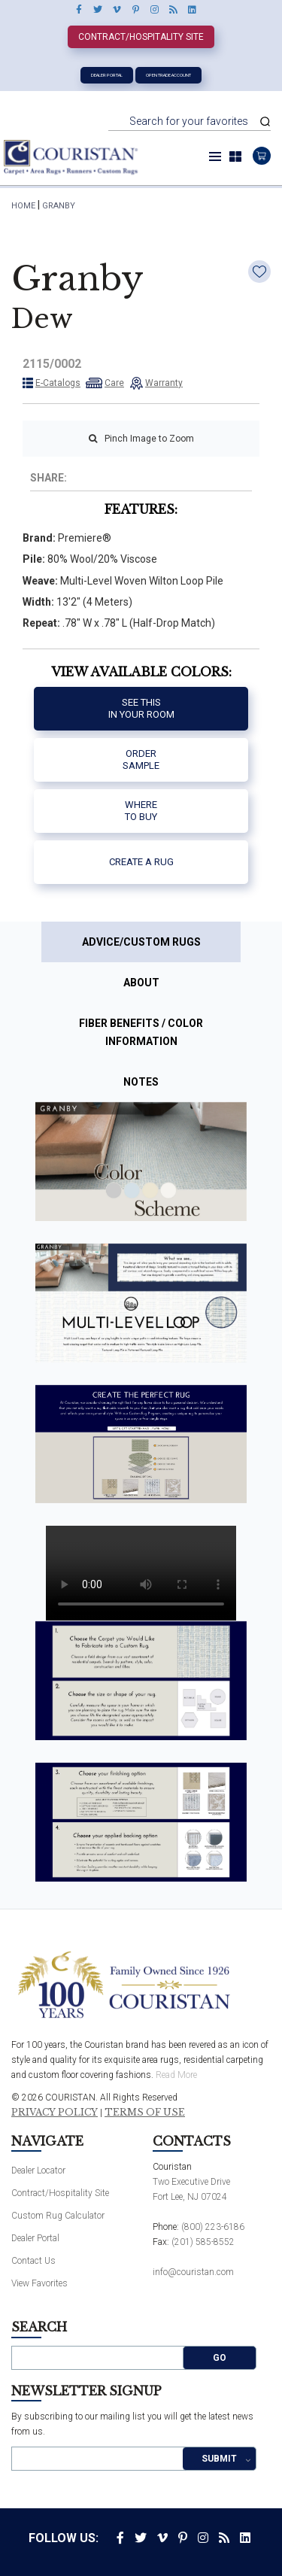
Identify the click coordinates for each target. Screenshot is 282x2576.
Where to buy (141, 810)
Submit (219, 2458)
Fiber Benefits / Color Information (141, 1032)
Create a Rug (141, 861)
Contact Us (33, 2261)
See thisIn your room (141, 708)
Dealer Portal (107, 74)
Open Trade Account (168, 74)
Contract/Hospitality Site (141, 37)
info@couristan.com (193, 2272)
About (141, 983)
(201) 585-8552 (203, 2242)
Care (114, 383)
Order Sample (141, 759)
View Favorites (39, 2283)
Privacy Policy (54, 2112)
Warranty (164, 383)
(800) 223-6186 (212, 2227)
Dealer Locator (38, 2170)
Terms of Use (145, 2112)
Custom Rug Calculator (58, 2215)
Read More (176, 2075)
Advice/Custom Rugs (141, 942)
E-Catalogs (57, 383)
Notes (141, 1082)
